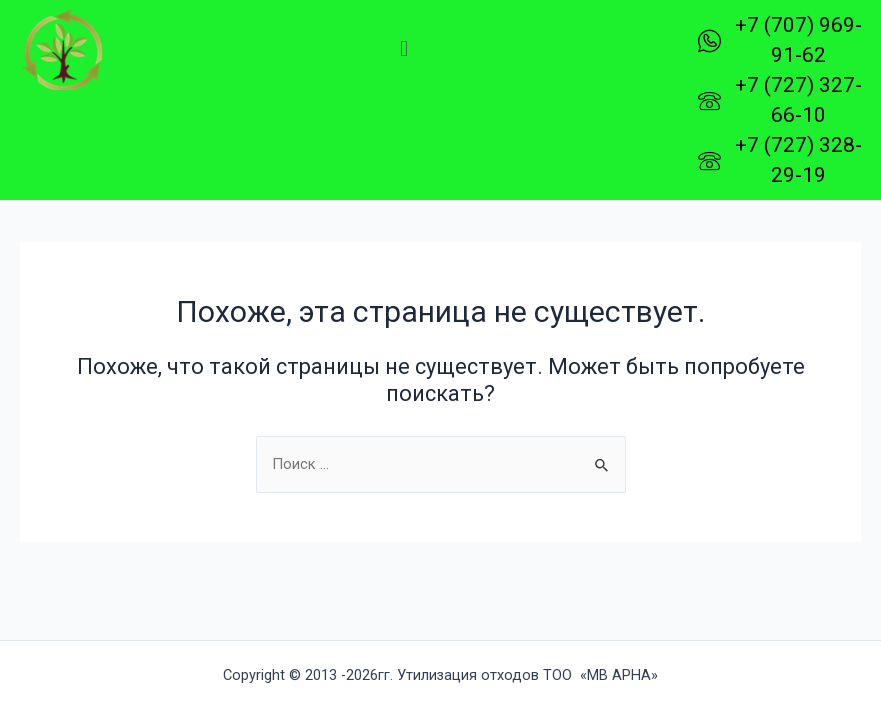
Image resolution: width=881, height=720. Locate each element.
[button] (403, 48)
